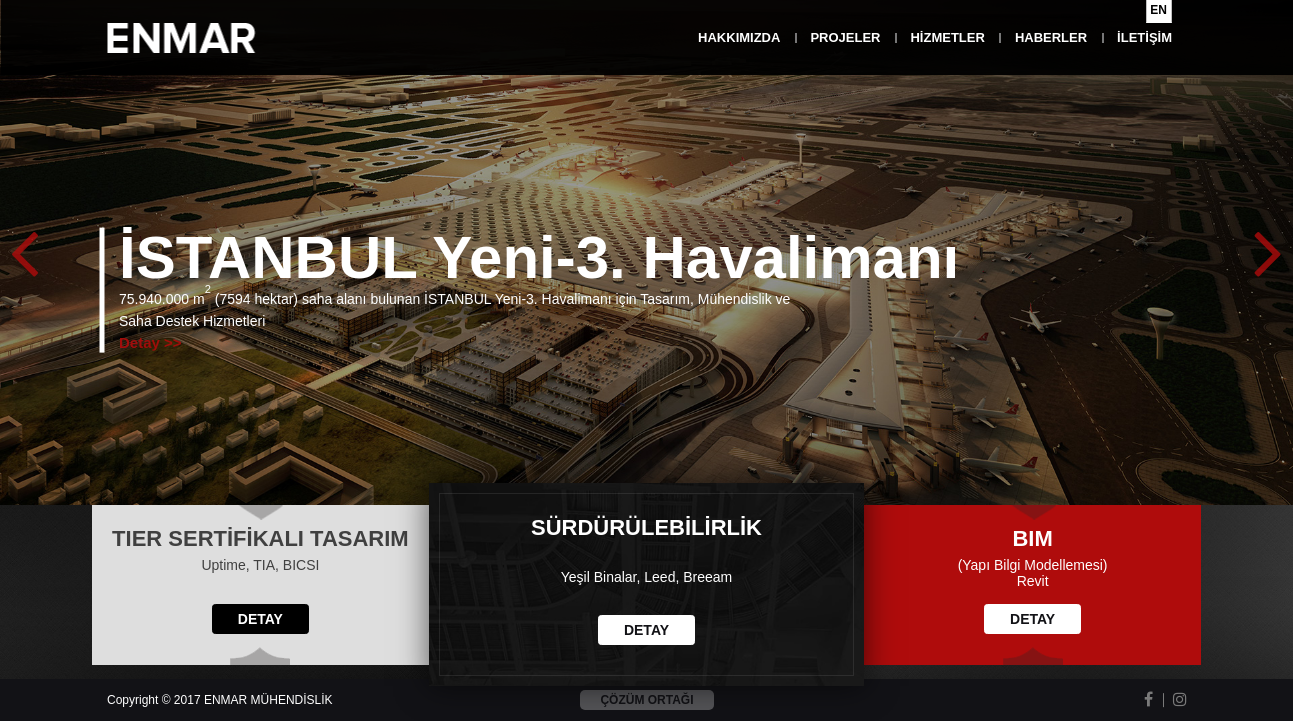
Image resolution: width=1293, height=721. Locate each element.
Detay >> (150, 341)
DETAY (260, 619)
